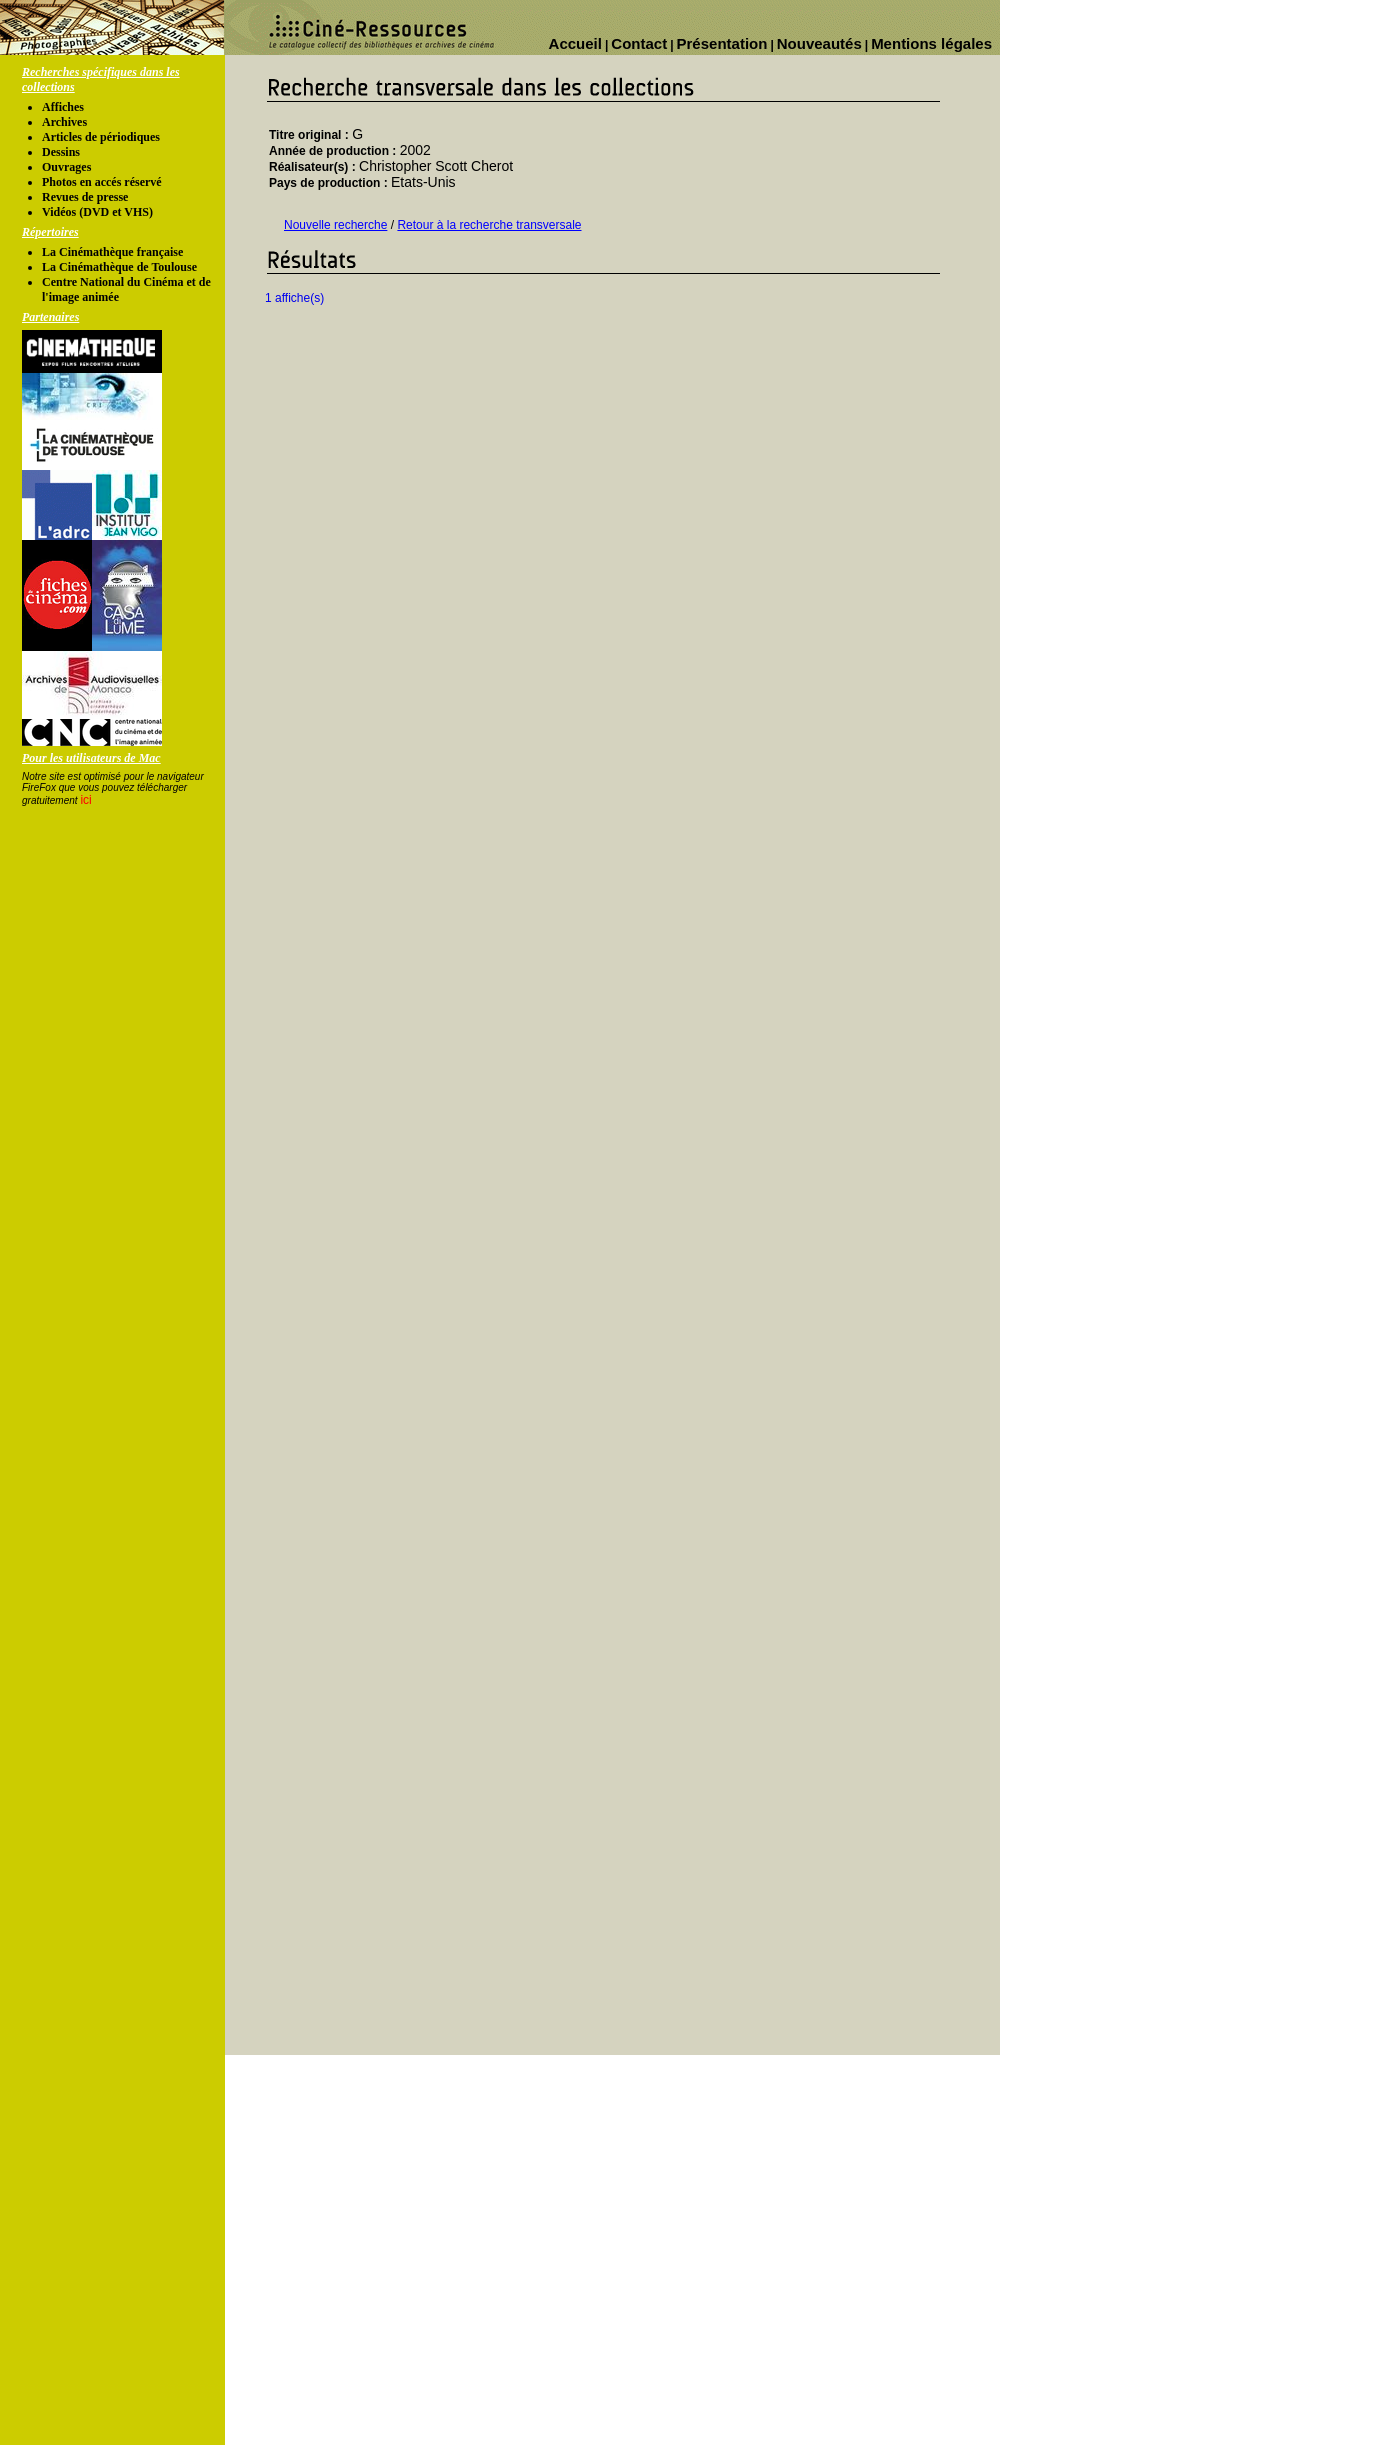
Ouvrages (66, 167)
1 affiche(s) (294, 298)
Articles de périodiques (101, 137)
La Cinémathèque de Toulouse (119, 267)
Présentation (722, 43)
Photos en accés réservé (102, 182)
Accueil (575, 43)
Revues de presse (85, 197)
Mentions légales (931, 43)
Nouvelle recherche (335, 225)
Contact (639, 43)
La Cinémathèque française (112, 252)
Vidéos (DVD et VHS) (97, 212)
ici (85, 800)
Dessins (61, 152)
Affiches (63, 107)
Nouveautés (819, 43)
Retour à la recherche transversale (489, 225)
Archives (64, 122)
